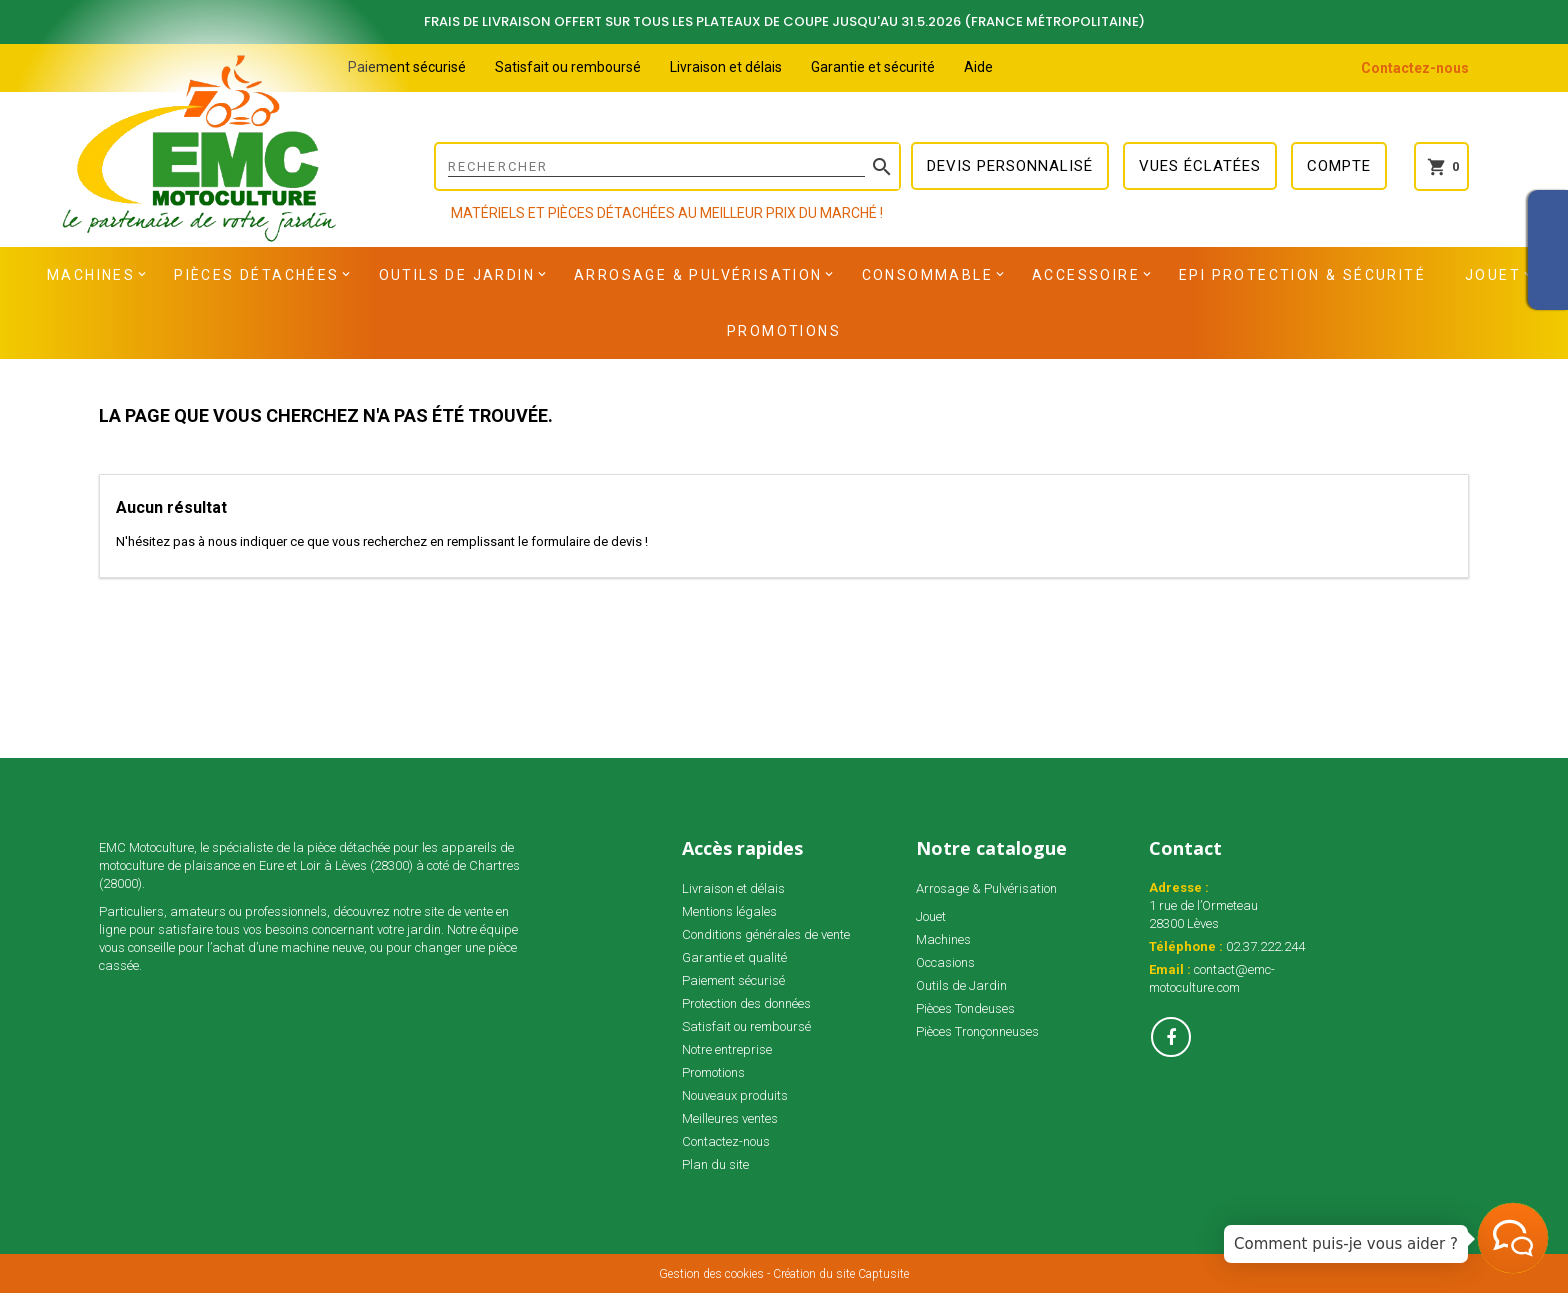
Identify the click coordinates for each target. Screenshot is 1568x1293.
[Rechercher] (667, 166)
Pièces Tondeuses (965, 1008)
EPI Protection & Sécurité (1302, 275)
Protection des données (746, 1003)
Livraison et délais (726, 67)
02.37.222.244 (1265, 946)
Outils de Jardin (457, 275)
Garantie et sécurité (873, 67)
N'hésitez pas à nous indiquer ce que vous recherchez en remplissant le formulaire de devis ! (382, 541)
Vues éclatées (1200, 166)
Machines (91, 275)
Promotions (784, 331)
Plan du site (715, 1164)
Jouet (1493, 275)
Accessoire (1086, 275)
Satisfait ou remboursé (568, 67)
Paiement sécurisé (407, 67)
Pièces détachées (256, 275)
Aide (978, 67)
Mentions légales (729, 911)
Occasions (945, 962)
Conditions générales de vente (766, 934)
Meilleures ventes (730, 1118)
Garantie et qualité (734, 957)
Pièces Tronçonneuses (977, 1031)
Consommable (927, 275)
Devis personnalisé (1010, 166)
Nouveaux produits (735, 1095)
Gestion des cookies (711, 1274)
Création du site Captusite (841, 1274)
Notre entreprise (727, 1049)
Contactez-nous (1415, 68)
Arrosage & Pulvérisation (698, 275)
